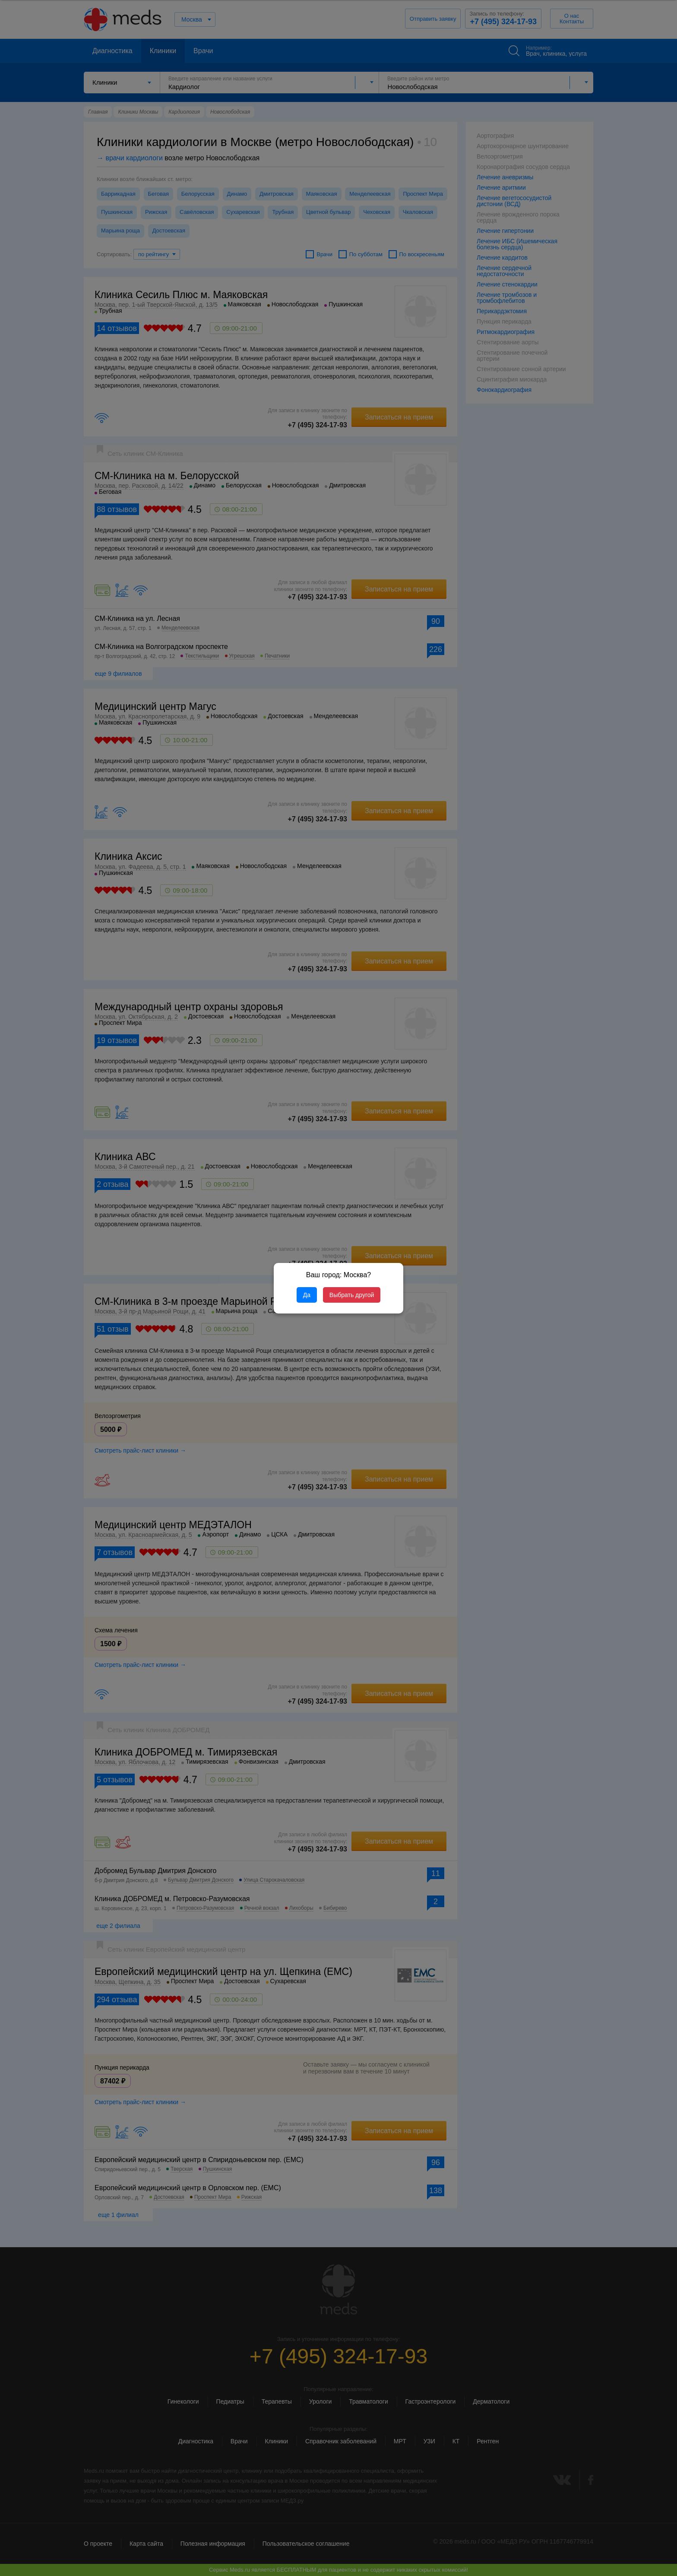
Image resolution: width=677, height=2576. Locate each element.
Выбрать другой (351, 1294)
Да (306, 1294)
